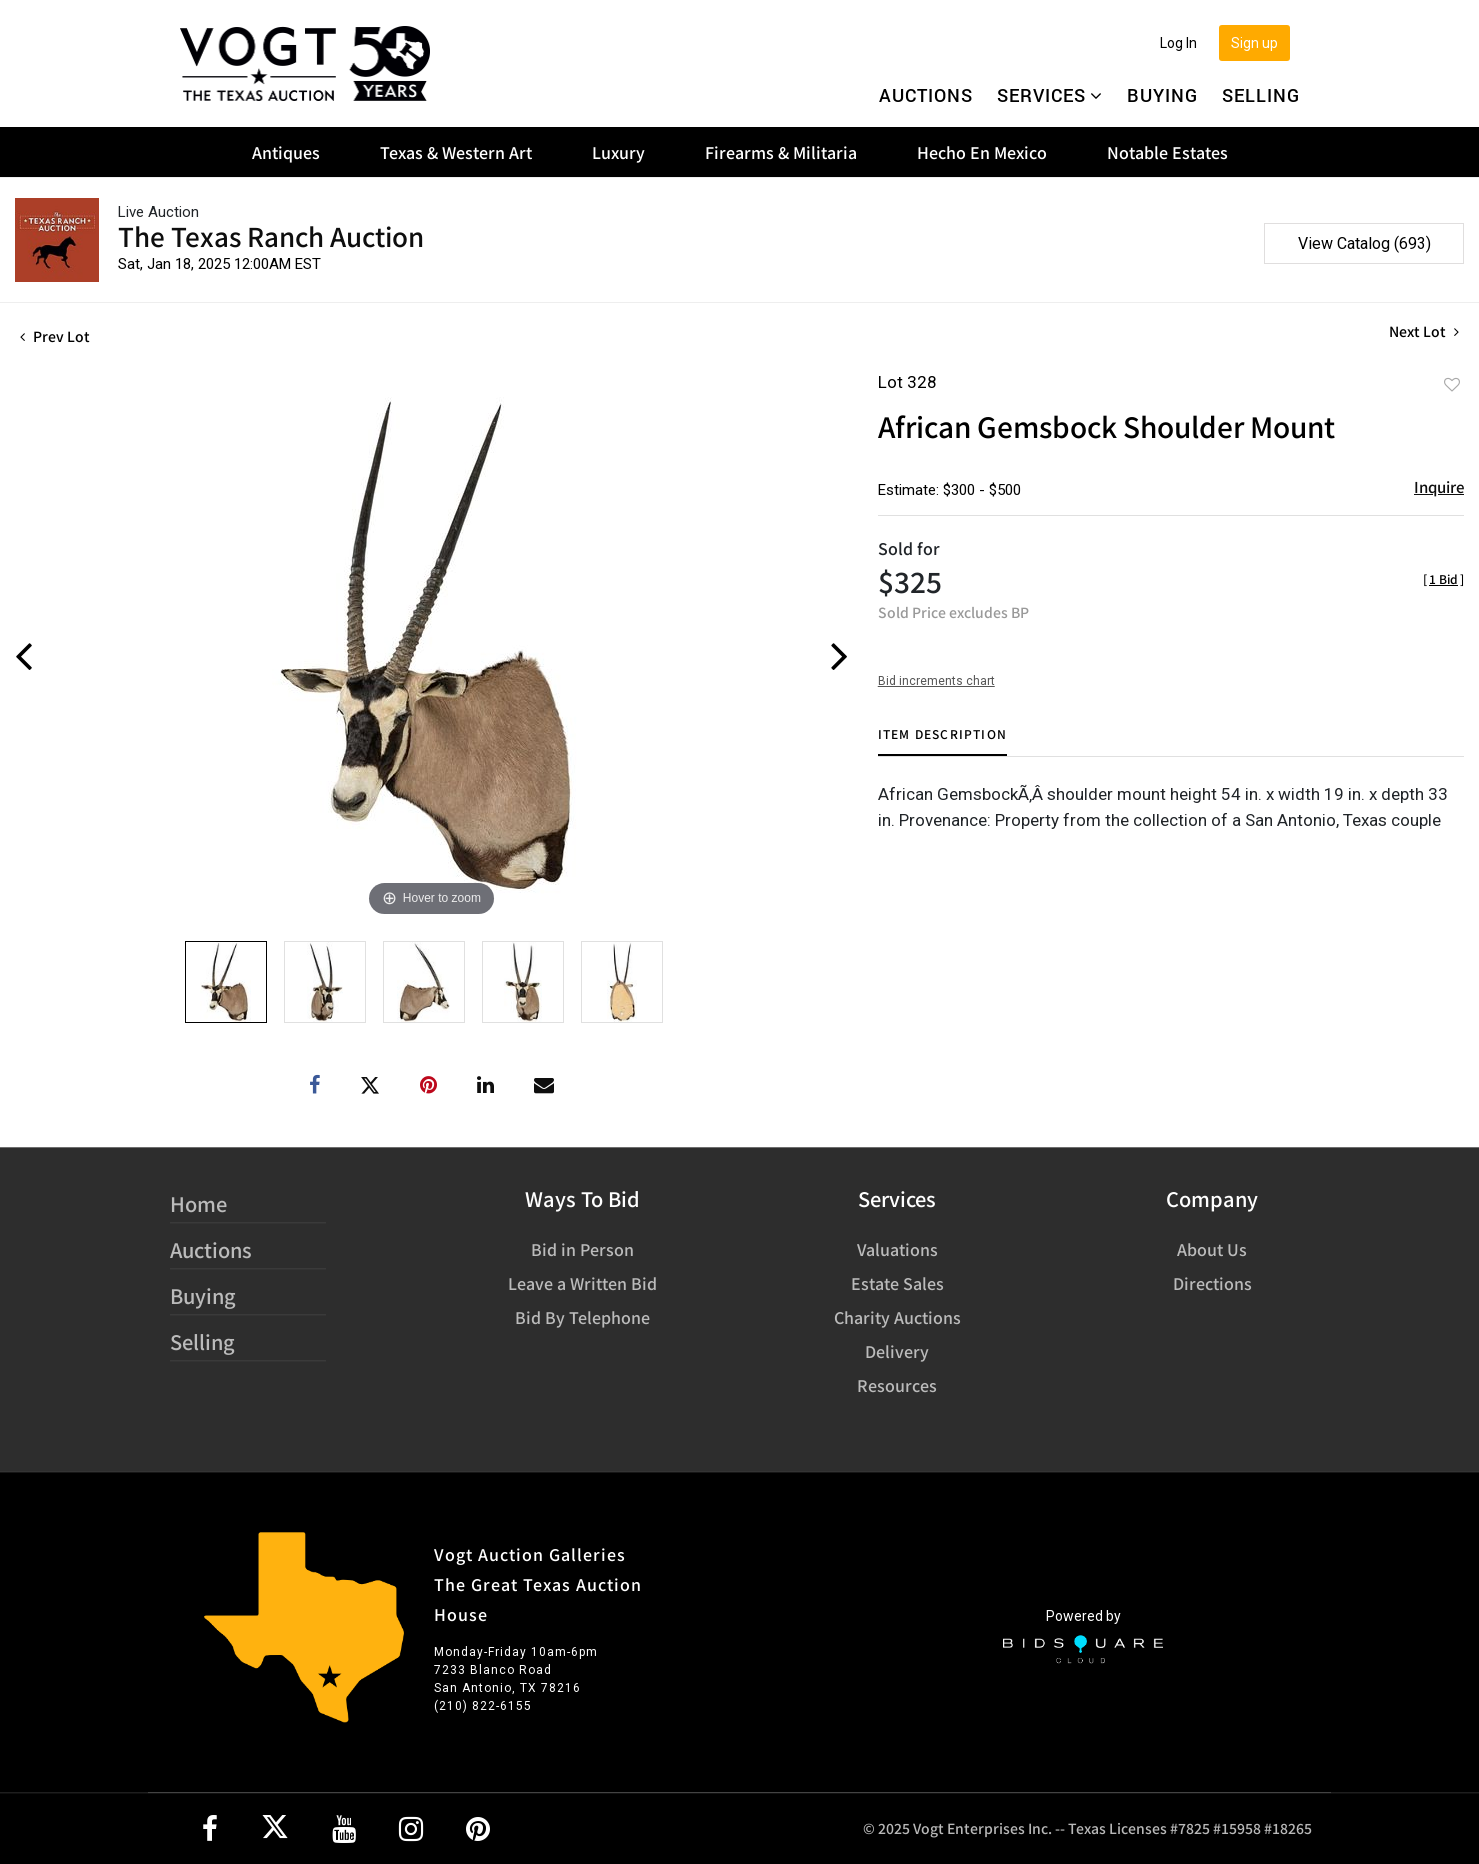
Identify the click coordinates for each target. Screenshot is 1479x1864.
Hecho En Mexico (982, 152)
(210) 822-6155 (483, 1706)
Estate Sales (897, 1283)
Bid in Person (582, 1249)
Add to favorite (1452, 384)
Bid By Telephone (582, 1317)
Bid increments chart (936, 681)
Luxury (618, 152)
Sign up (1254, 43)
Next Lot (1424, 331)
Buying (1162, 95)
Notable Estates (1167, 152)
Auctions (926, 95)
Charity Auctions (897, 1317)
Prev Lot (55, 336)
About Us (1212, 1249)
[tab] (942, 741)
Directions (1212, 1283)
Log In (1178, 43)
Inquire (1439, 486)
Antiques (286, 152)
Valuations (897, 1249)
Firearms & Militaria (781, 152)
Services (1050, 95)
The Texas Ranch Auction (271, 235)
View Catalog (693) (1364, 243)
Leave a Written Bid (582, 1283)
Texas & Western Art (456, 152)
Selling (1261, 95)
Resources (897, 1385)
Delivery (897, 1351)
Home (198, 1203)
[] (1443, 578)
